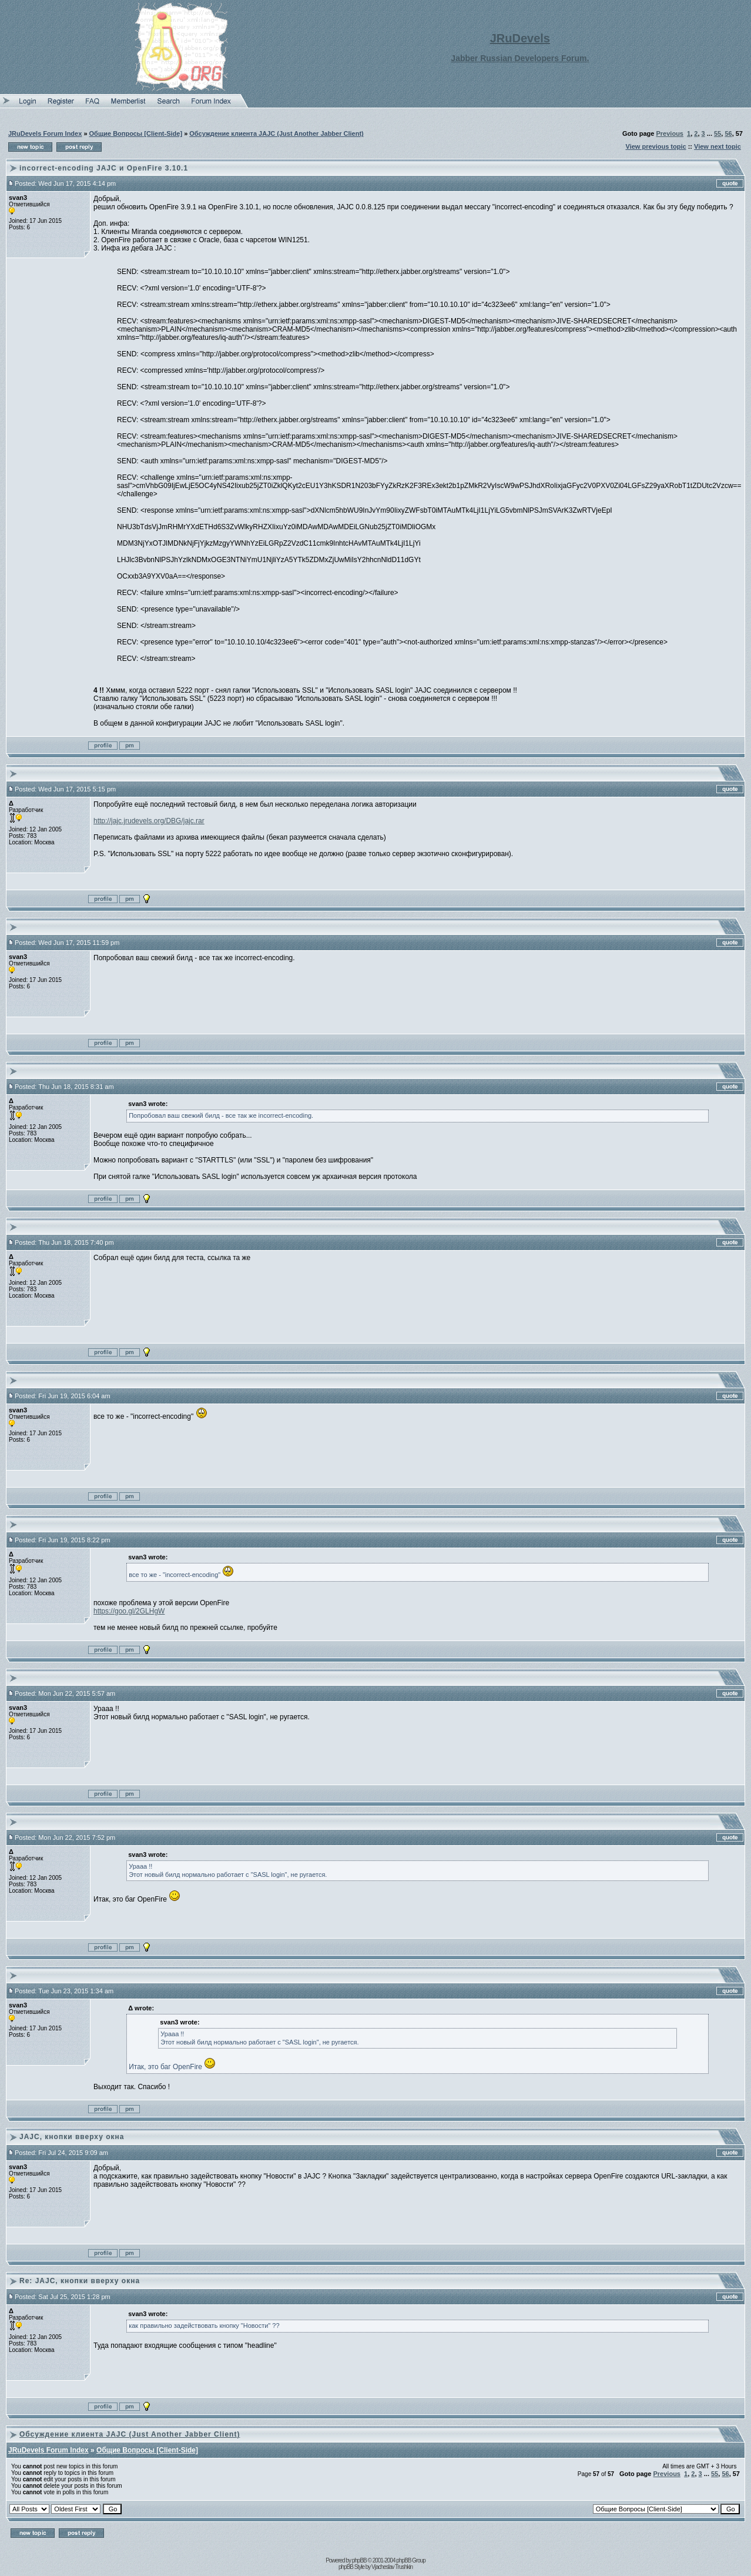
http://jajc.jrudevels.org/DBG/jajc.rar (148, 821)
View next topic (717, 146)
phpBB (359, 2560)
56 (728, 133)
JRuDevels (520, 38)
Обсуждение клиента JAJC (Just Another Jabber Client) (276, 133)
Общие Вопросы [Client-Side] (136, 133)
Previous (669, 133)
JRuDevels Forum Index (45, 133)
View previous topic (656, 146)
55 (717, 133)
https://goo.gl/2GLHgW (129, 1611)
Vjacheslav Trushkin (392, 2567)
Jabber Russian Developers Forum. (520, 58)
